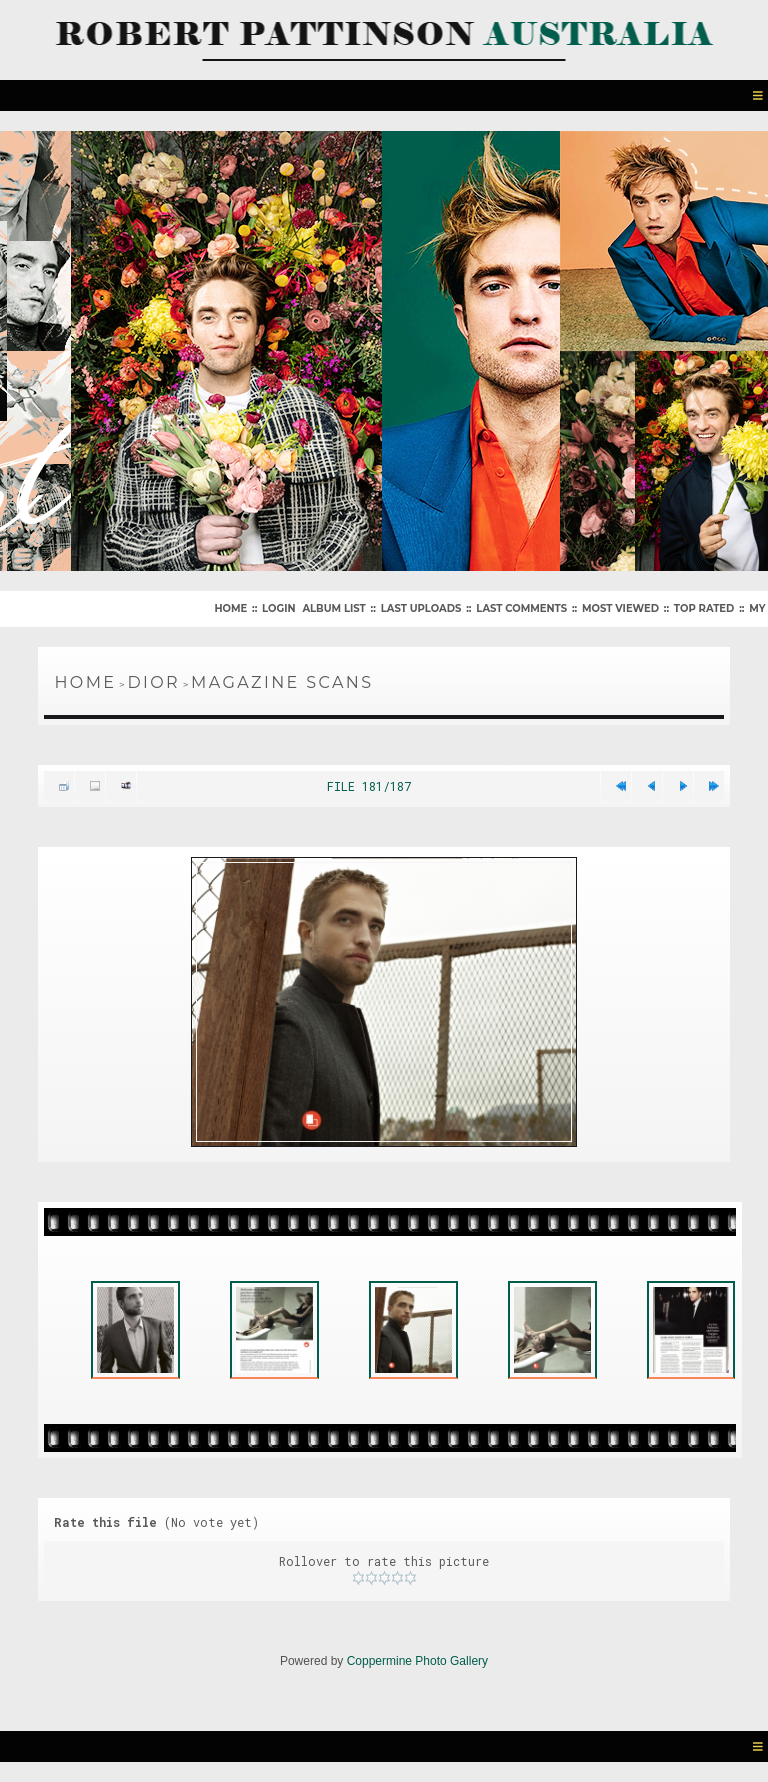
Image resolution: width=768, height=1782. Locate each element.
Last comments (521, 608)
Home (230, 608)
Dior (153, 682)
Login (278, 608)
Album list (333, 608)
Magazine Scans (282, 682)
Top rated (704, 608)
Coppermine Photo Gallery (417, 1661)
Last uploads (421, 608)
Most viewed (620, 608)
